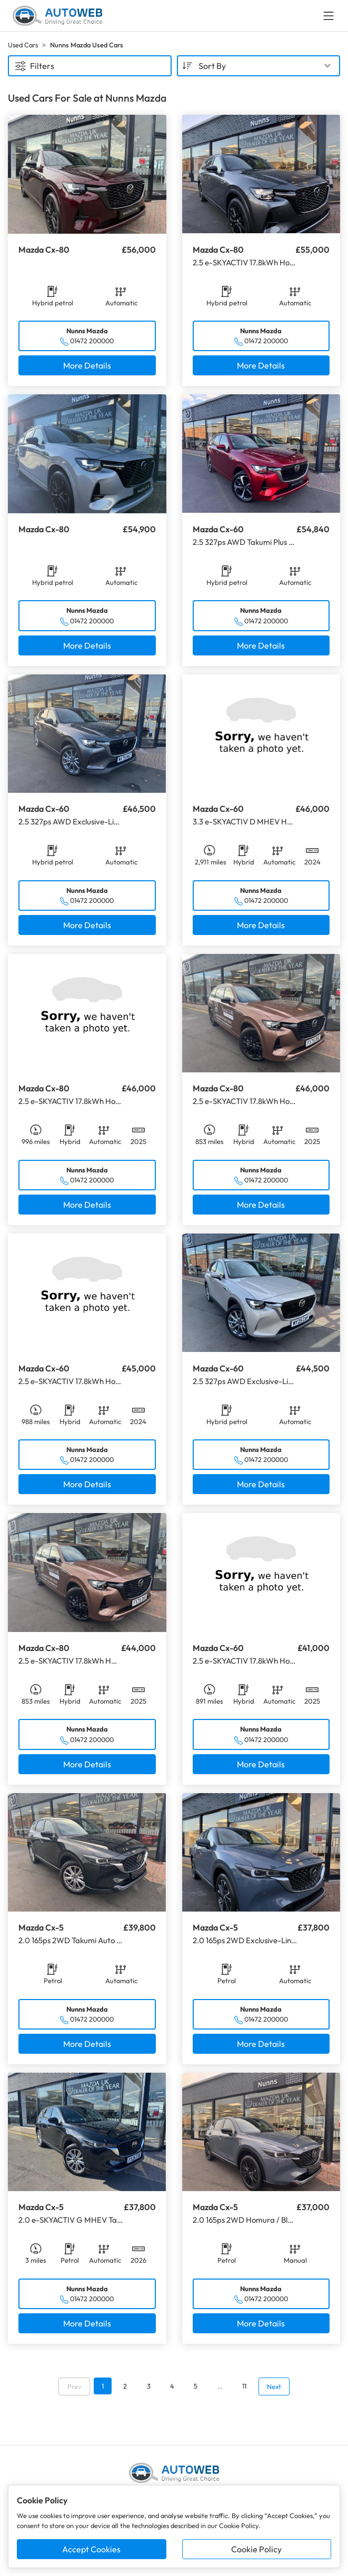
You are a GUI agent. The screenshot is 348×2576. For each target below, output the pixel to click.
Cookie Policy (256, 2549)
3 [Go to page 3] (149, 2386)
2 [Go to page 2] (125, 2386)
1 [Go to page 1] (103, 2386)
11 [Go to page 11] (244, 2386)
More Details (87, 365)
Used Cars (23, 45)
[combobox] (259, 65)
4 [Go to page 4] (172, 2386)
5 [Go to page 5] (195, 2386)
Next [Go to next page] (274, 2386)
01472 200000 (92, 340)
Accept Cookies (91, 2549)
